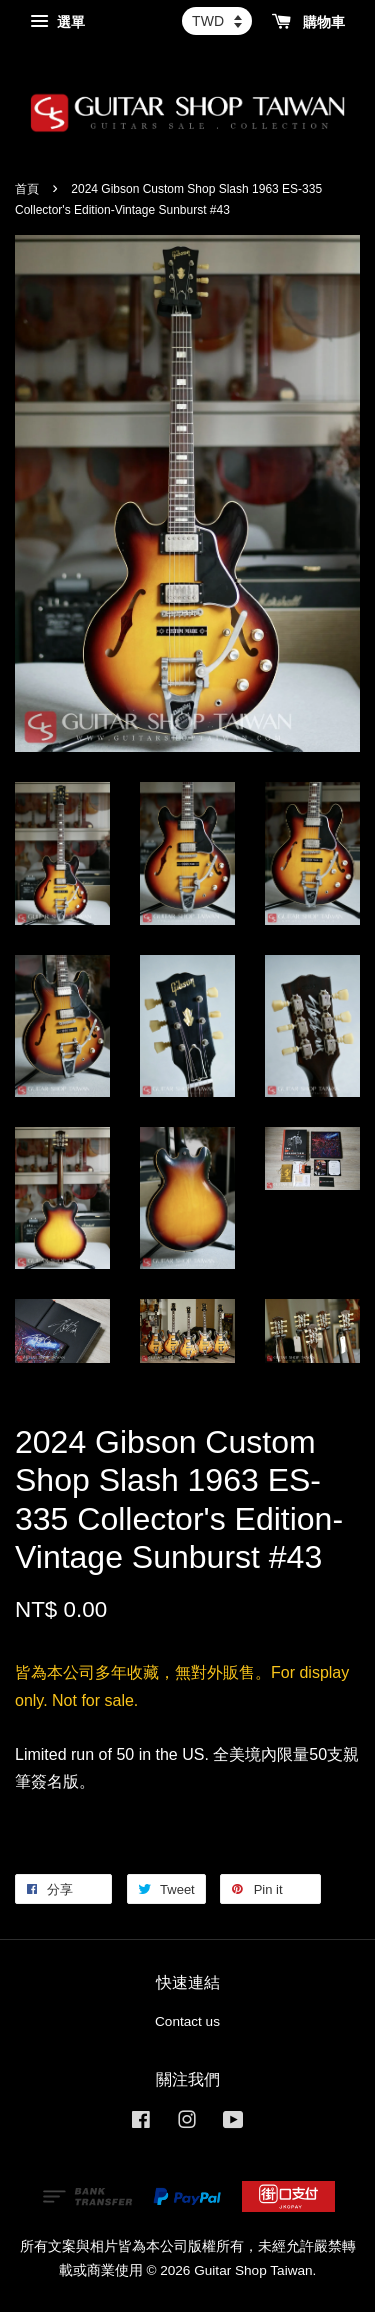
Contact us (187, 2021)
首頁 (27, 189)
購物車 (308, 22)
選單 (57, 22)
